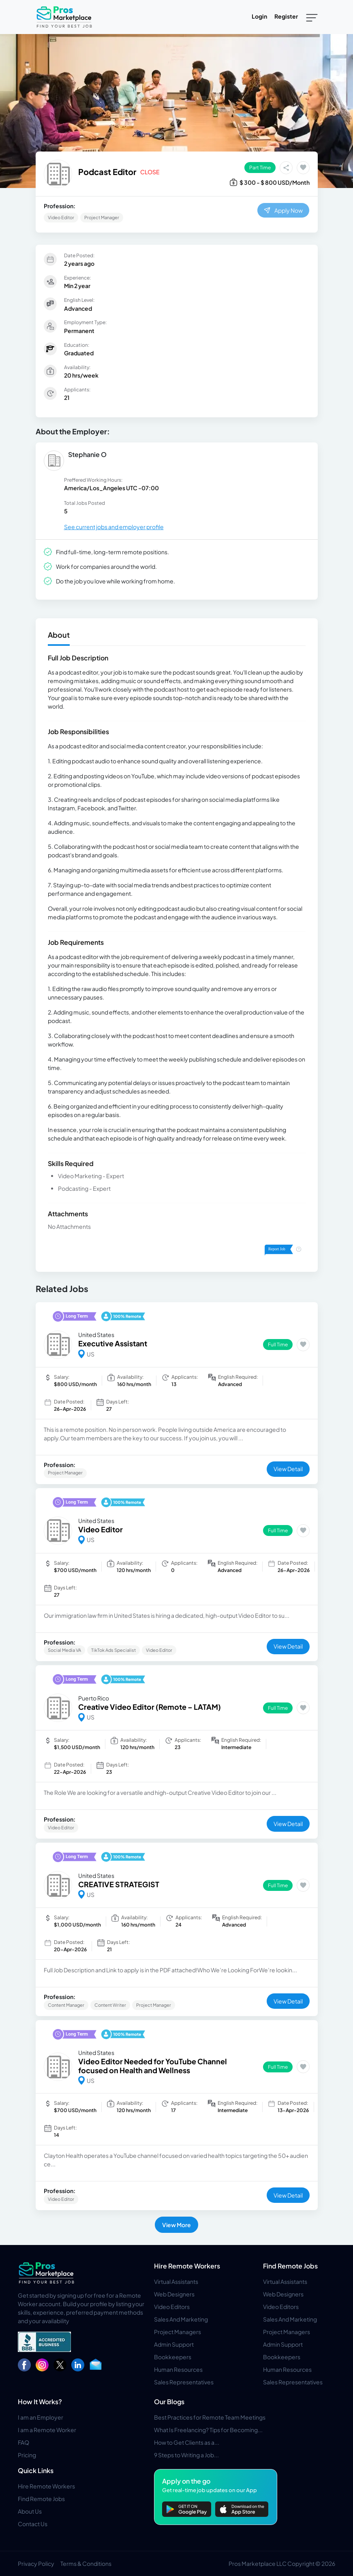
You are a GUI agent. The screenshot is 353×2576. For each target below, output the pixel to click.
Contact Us (32, 2523)
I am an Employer (40, 2417)
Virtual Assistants (176, 2281)
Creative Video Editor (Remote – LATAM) (149, 1706)
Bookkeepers (172, 2356)
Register (286, 16)
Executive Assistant (112, 1343)
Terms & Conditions (85, 2563)
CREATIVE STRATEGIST (118, 1884)
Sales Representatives (184, 2382)
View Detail (288, 1468)
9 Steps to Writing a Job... (186, 2455)
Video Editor (100, 1529)
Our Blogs (169, 2401)
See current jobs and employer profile (114, 526)
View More (176, 2224)
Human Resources (178, 2369)
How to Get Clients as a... (186, 2442)
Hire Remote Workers (187, 2266)
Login (259, 16)
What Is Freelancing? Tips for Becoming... (208, 2429)
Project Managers (177, 2331)
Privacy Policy (36, 2563)
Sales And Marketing (181, 2319)
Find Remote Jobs (290, 2266)
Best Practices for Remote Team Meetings (209, 2417)
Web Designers (174, 2294)
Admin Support (174, 2344)
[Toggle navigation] (312, 17)
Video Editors (172, 2306)
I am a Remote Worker (47, 2429)
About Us (30, 2511)
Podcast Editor (107, 172)
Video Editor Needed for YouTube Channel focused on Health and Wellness (152, 2066)
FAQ (23, 2442)
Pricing (27, 2455)
